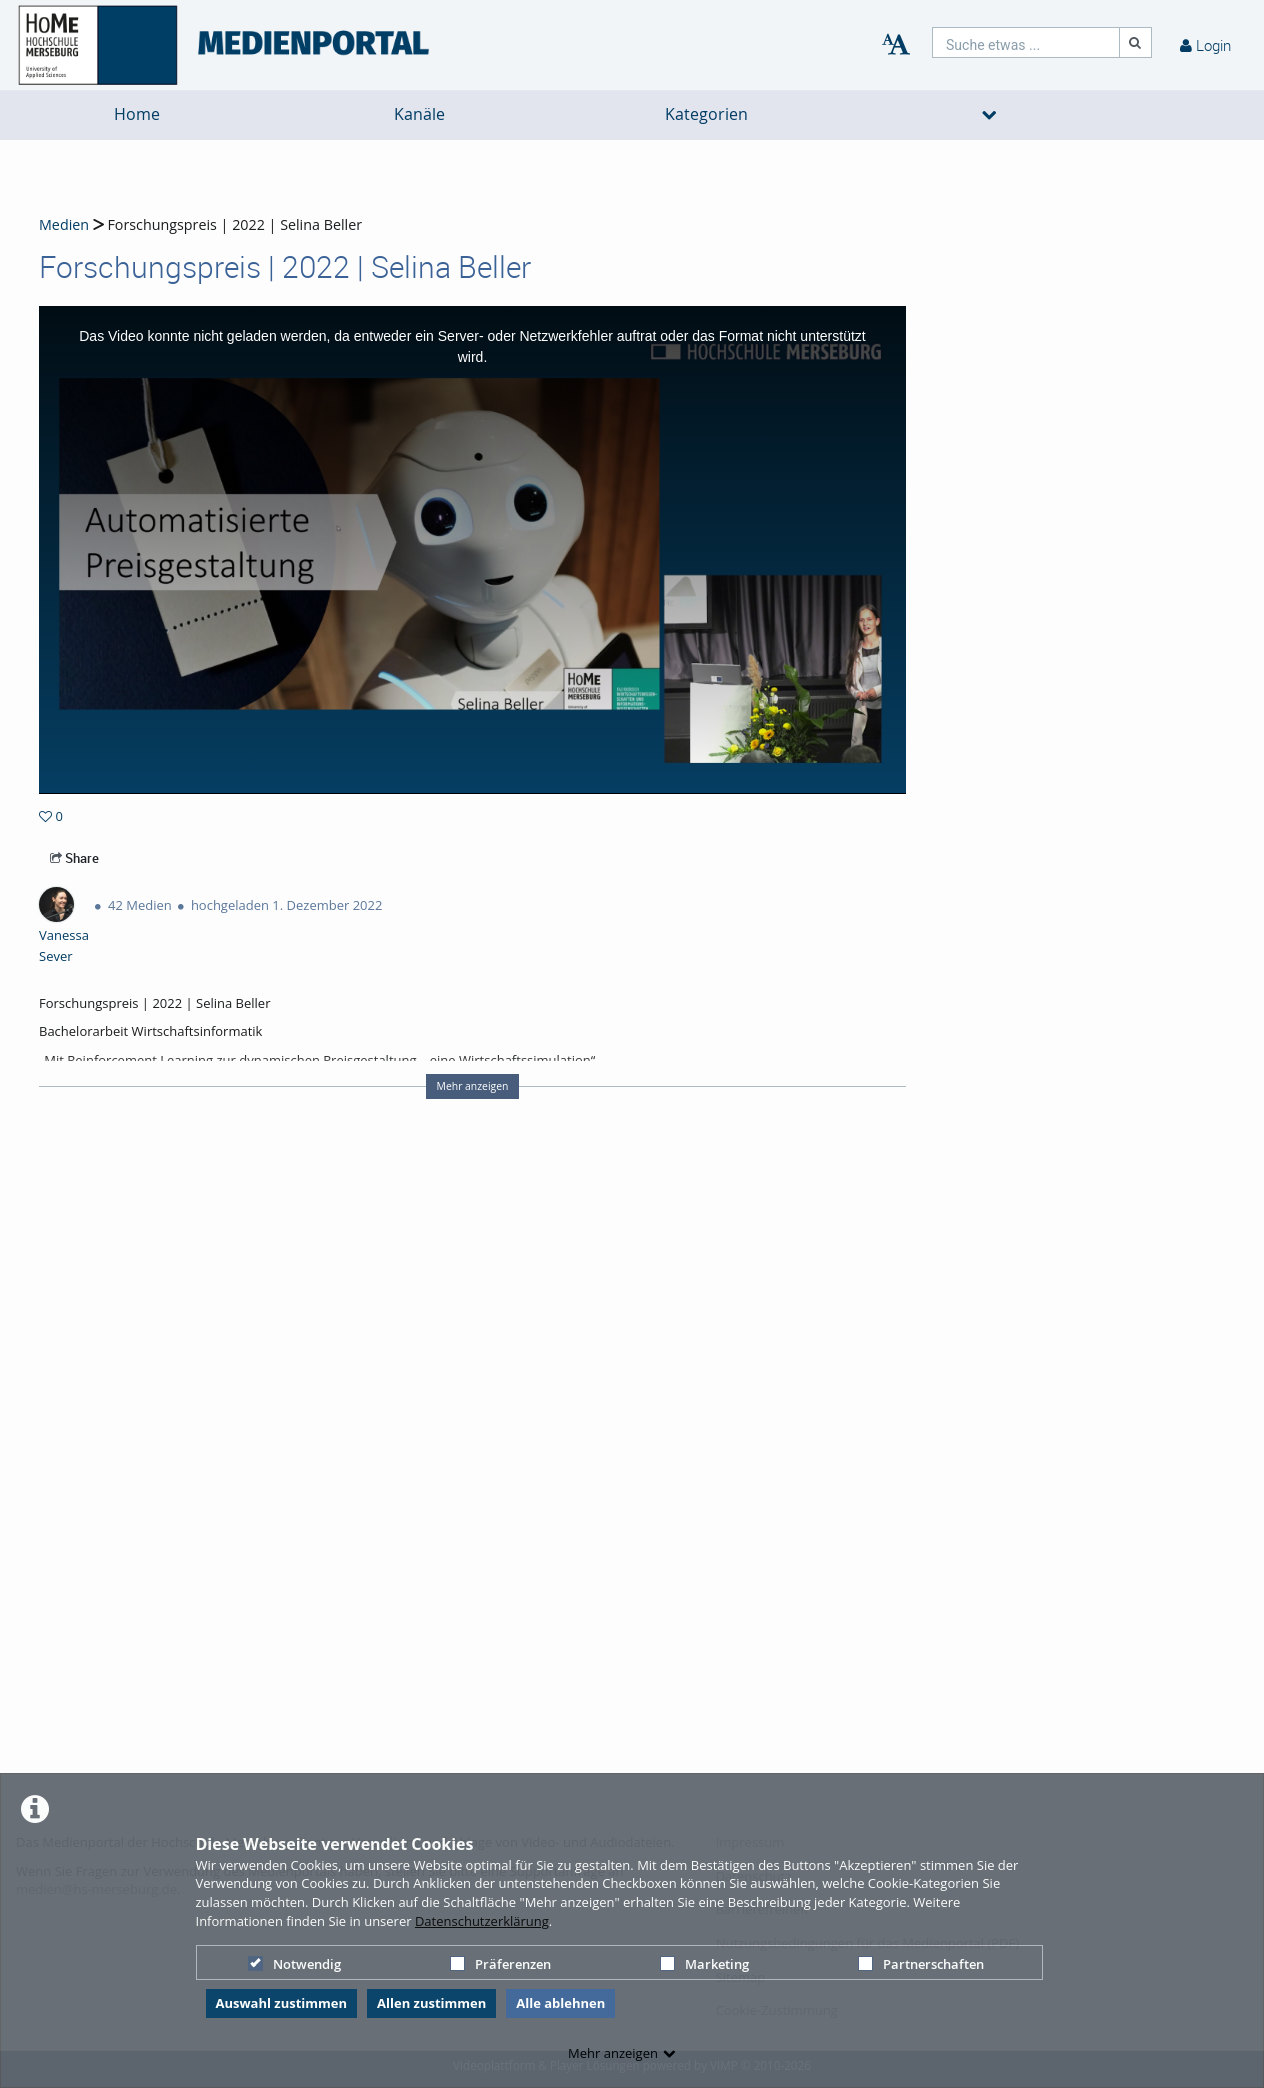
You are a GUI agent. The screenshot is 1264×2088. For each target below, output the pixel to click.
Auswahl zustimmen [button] (282, 2003)
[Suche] (1136, 42)
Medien (64, 224)
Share (74, 858)
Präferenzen (500, 1964)
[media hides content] (989, 115)
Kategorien (706, 114)
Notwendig (294, 1964)
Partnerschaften (921, 1964)
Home (137, 114)
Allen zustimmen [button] (431, 2003)
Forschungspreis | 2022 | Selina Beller (233, 224)
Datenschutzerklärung (482, 1921)
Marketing (704, 1964)
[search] (1026, 42)
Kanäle (419, 114)
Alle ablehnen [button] (560, 2003)
